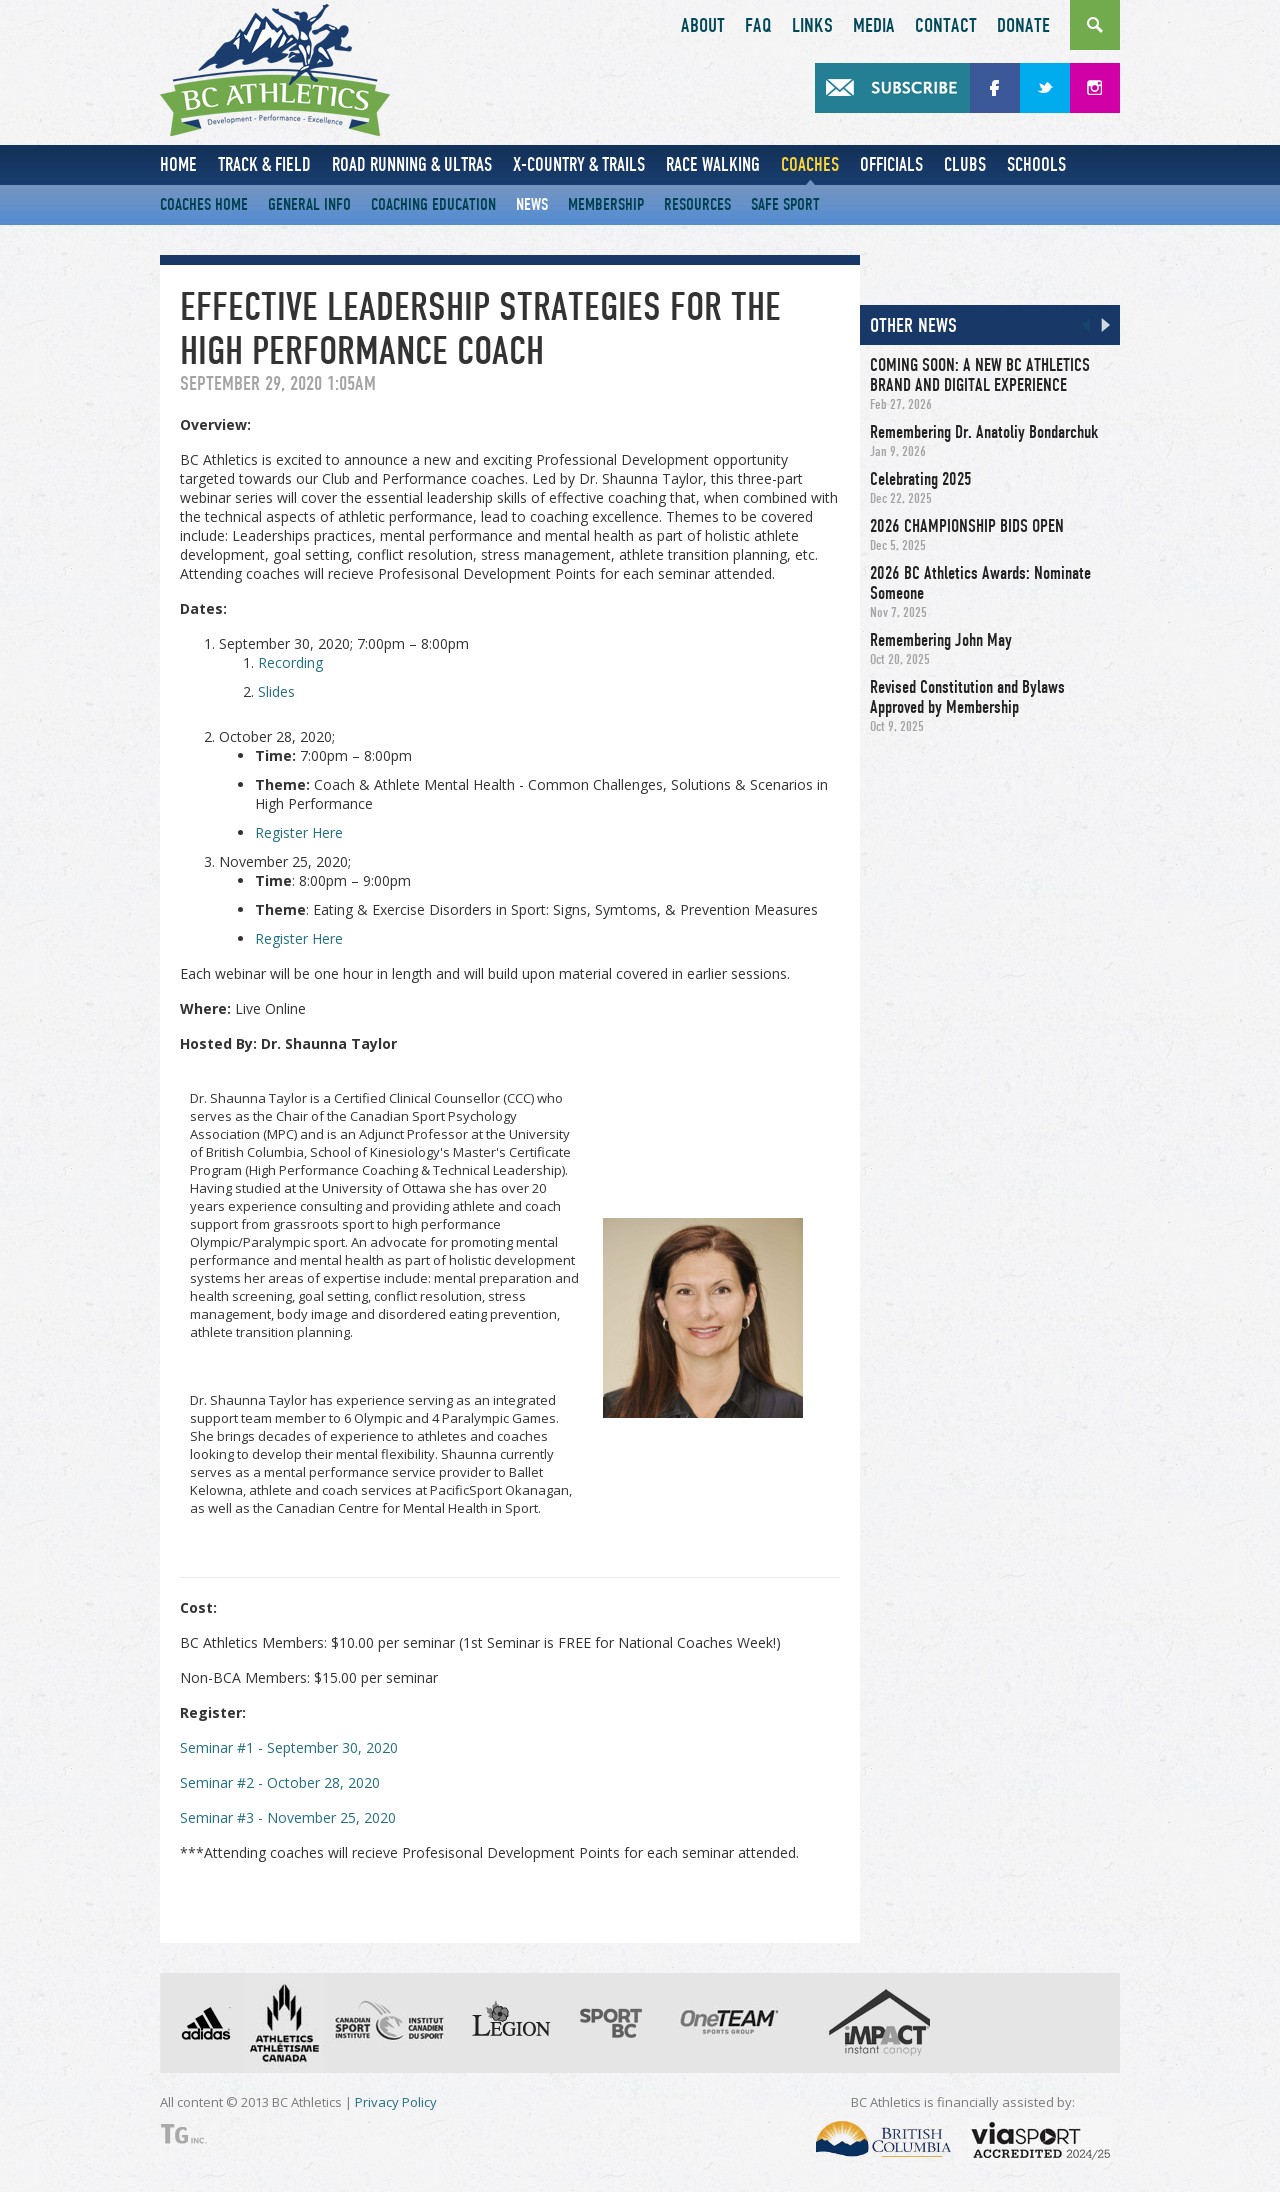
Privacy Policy (396, 2102)
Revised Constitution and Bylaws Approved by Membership (967, 697)
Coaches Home (204, 204)
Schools (1036, 164)
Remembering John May (941, 640)
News (532, 204)
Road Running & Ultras (412, 164)
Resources (697, 204)
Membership (606, 204)
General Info (309, 204)
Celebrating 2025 (921, 479)
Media (874, 26)
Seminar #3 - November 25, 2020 (288, 1817)
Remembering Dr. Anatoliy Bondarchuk (984, 432)
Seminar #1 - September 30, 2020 (289, 1747)
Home (178, 164)
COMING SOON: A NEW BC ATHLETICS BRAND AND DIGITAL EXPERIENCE (980, 375)
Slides (276, 691)
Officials (891, 164)
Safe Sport (785, 204)
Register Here (299, 832)
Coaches (810, 164)
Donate (1023, 26)
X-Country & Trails (579, 164)
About (703, 26)
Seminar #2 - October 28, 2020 (280, 1782)
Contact (946, 26)
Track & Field (264, 164)
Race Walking (713, 164)
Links (812, 26)
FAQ (758, 26)
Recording (290, 662)
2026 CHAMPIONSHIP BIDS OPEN (967, 526)
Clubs (965, 164)
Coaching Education (433, 204)
